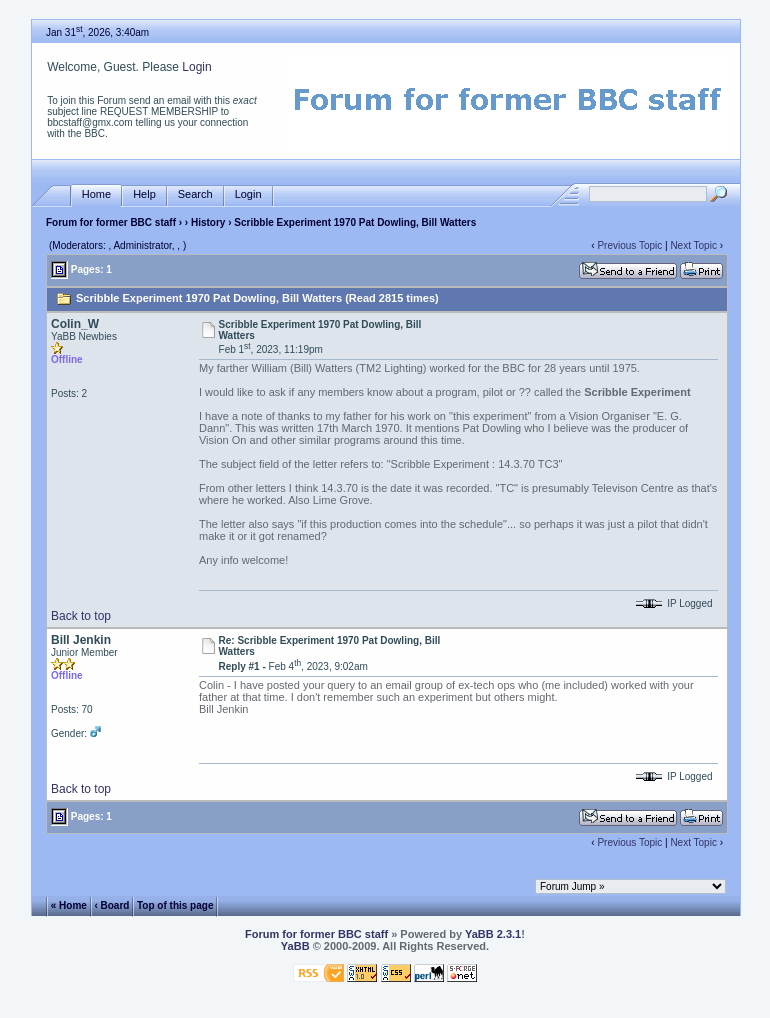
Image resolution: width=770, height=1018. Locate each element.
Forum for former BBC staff (111, 222)
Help (144, 194)
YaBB (295, 946)
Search (195, 194)
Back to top (81, 616)
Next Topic (693, 245)
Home (96, 194)
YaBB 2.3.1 (493, 934)
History (208, 222)
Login (196, 67)
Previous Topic (629, 245)
